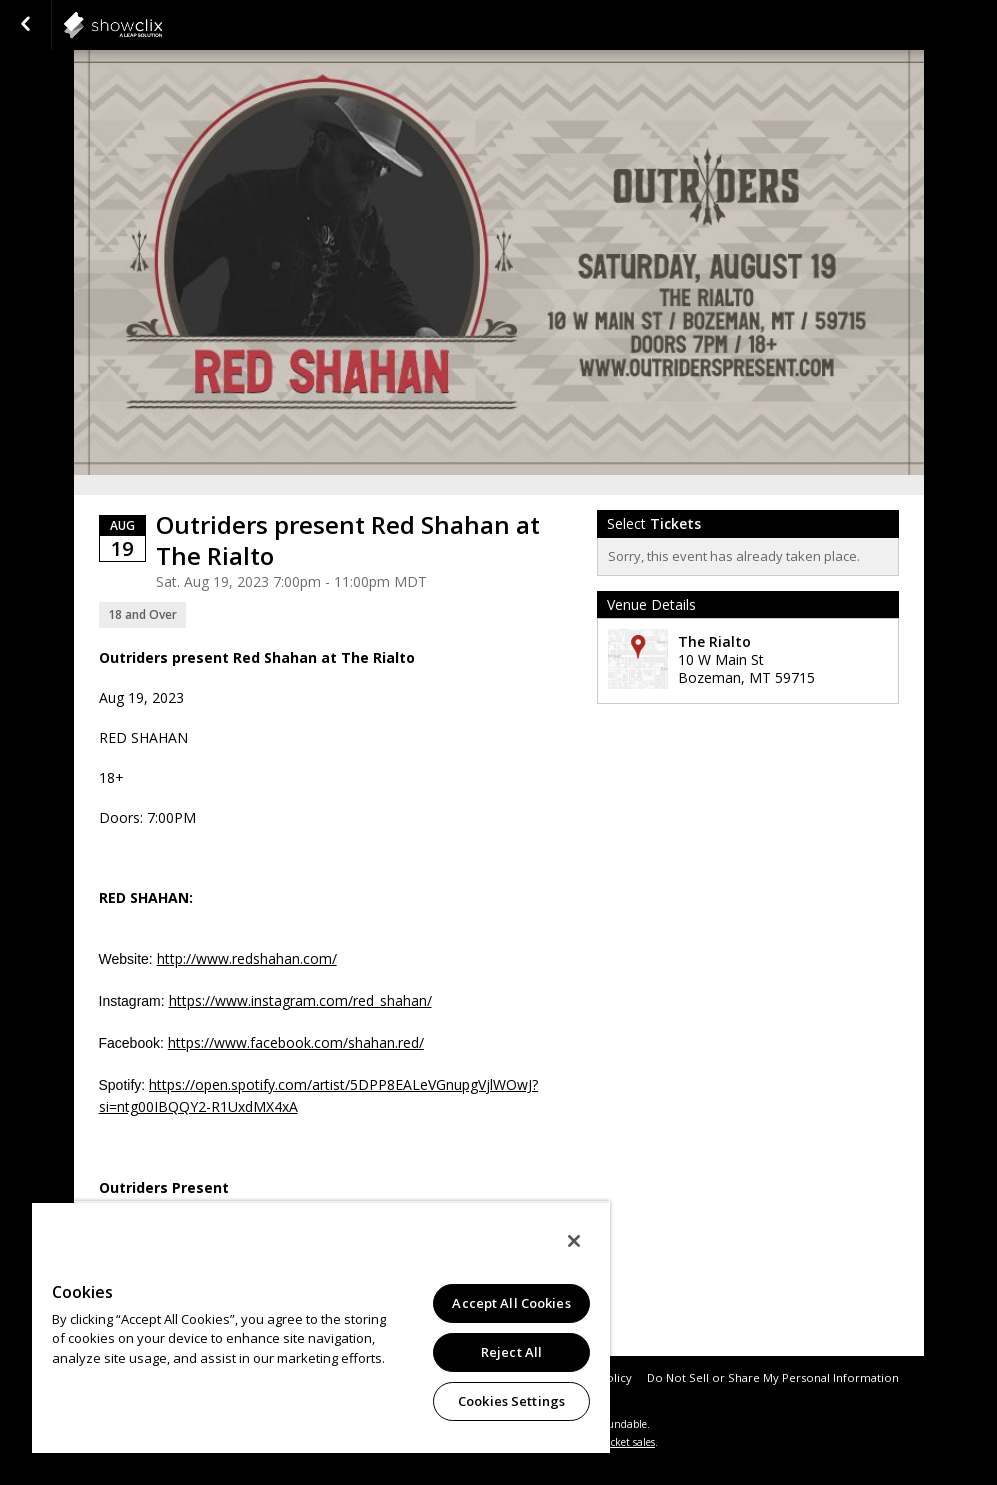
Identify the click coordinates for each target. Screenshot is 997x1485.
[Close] (574, 1241)
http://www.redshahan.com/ (247, 958)
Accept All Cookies (511, 1303)
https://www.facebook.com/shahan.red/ (296, 1042)
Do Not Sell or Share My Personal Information (773, 1377)
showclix (162, 25)
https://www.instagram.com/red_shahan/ (300, 1000)
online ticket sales (613, 1442)
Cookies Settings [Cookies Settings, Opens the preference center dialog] (511, 1401)
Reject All (511, 1352)
